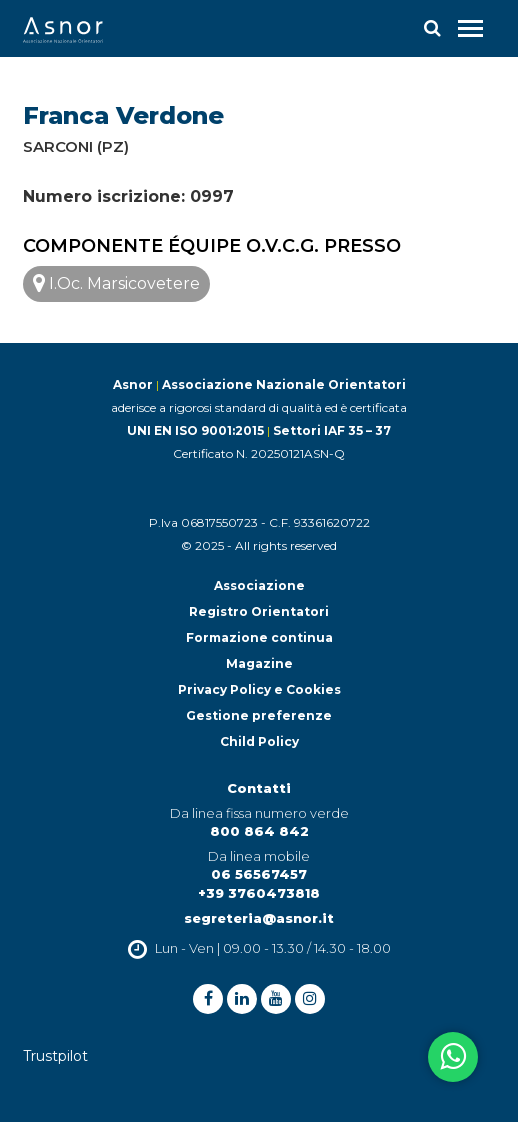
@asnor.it (298, 918)
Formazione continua (259, 637)
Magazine (259, 663)
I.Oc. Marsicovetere (116, 283)
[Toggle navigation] (470, 28)
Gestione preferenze (259, 715)
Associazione (259, 585)
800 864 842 (259, 831)
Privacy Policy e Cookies (259, 689)
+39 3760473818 (259, 893)
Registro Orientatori (259, 611)
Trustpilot (55, 1056)
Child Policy (259, 741)
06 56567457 (259, 874)
